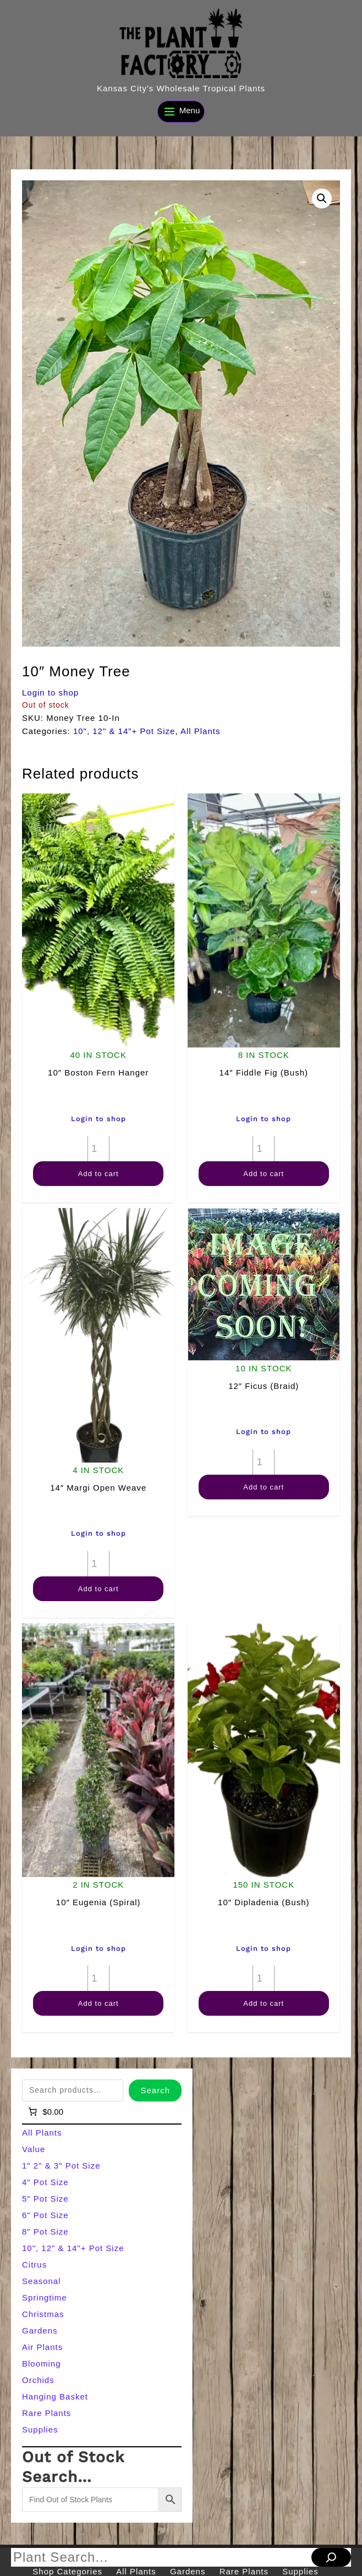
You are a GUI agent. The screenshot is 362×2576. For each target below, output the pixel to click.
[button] (322, 198)
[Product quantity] (98, 1148)
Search (155, 2090)
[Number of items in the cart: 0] (45, 2111)
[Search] (331, 2557)
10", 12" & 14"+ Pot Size (124, 731)
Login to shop (50, 692)
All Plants (200, 731)
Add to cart (98, 1174)
